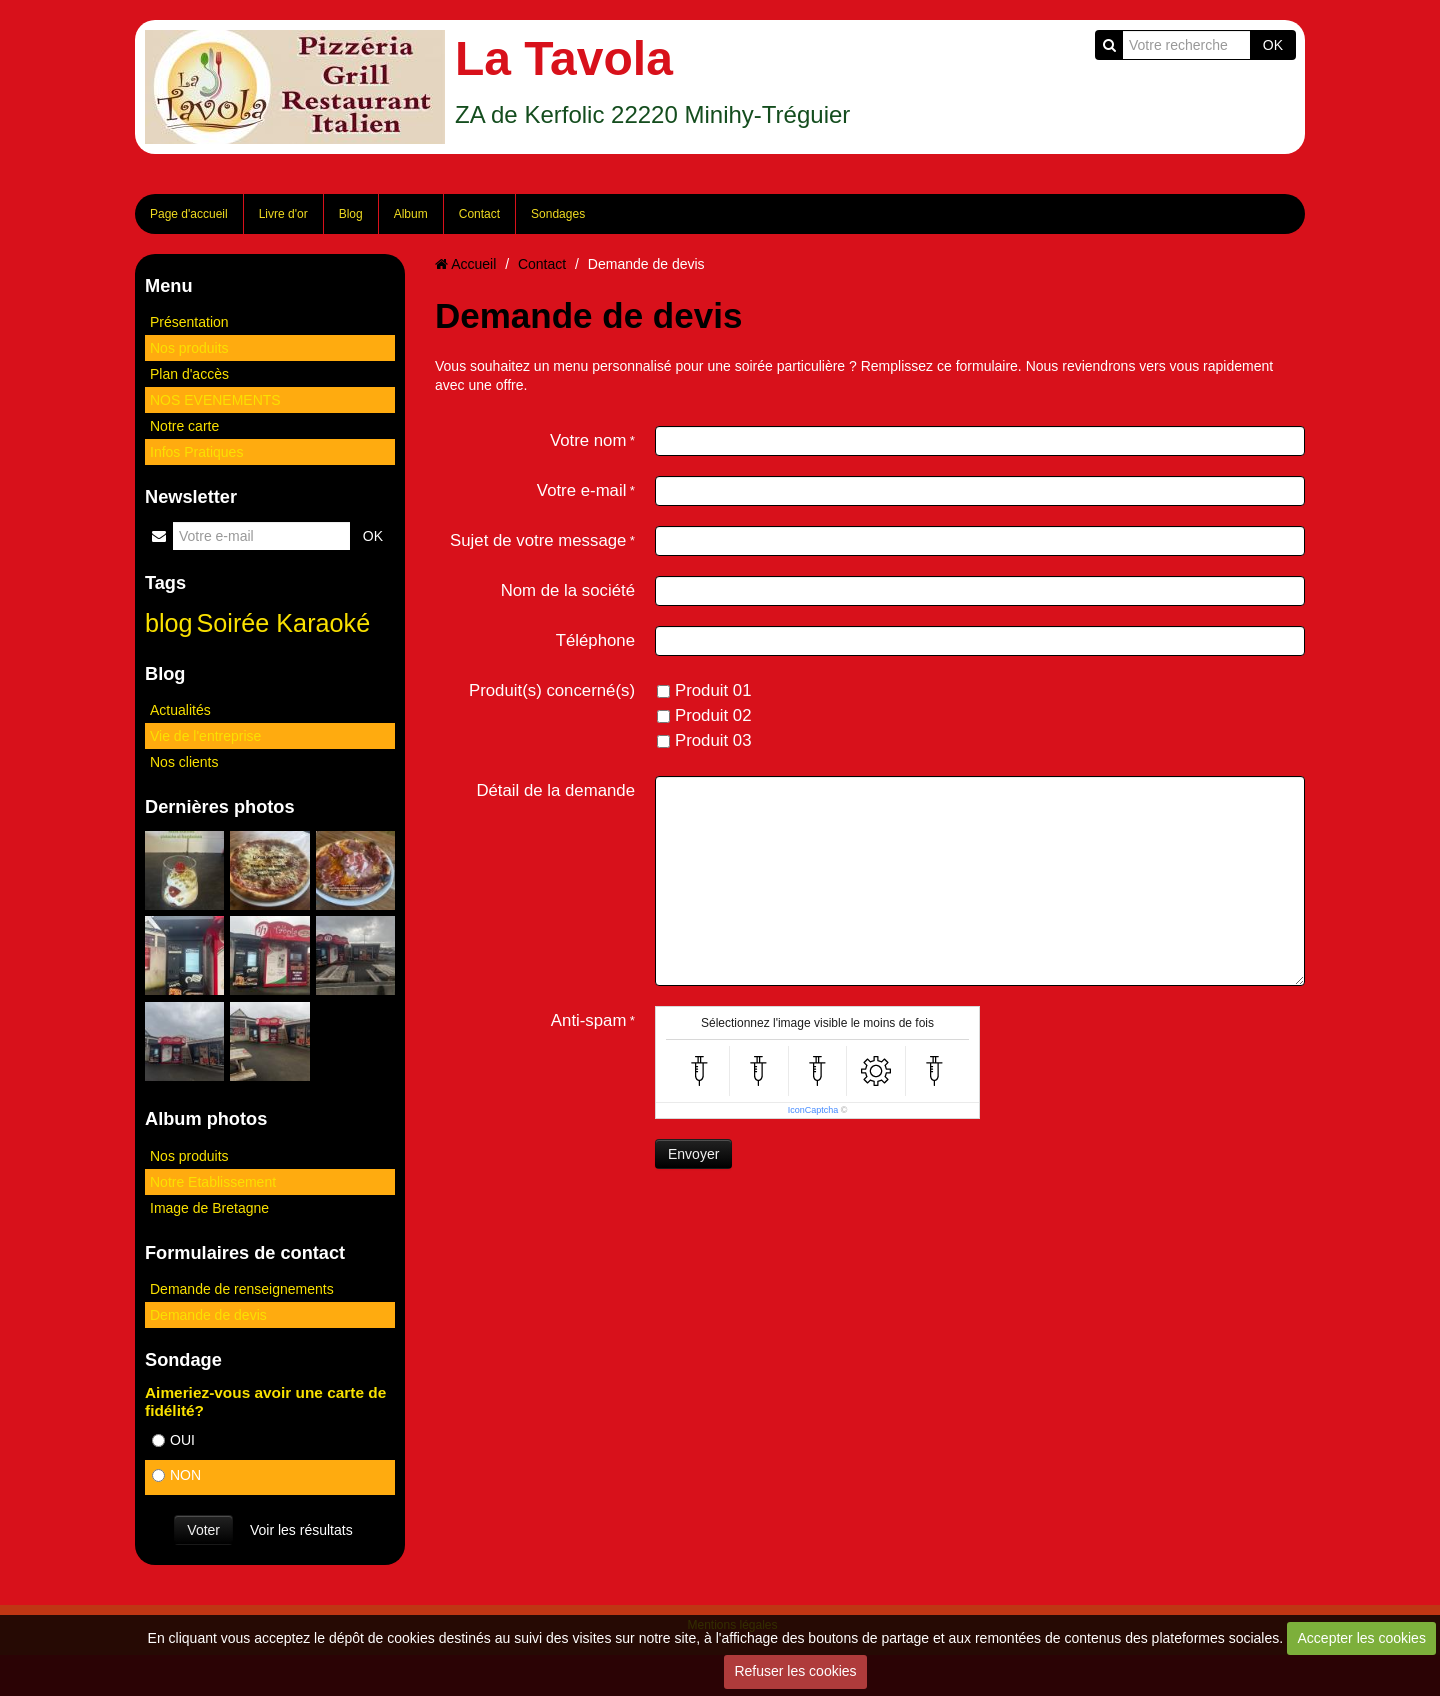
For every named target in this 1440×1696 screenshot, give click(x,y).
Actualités (180, 710)
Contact (479, 214)
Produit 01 (704, 690)
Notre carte (184, 426)
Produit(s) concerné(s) (552, 690)
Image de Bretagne (209, 1208)
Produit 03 (704, 740)
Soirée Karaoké (284, 623)
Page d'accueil (189, 214)
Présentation (189, 322)
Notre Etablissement (213, 1182)
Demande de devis (208, 1315)
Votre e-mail (582, 490)
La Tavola (564, 58)
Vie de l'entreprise (205, 736)
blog (169, 623)
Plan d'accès (189, 374)
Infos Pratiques (196, 452)
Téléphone (595, 640)
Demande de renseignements (242, 1289)
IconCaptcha (813, 1110)
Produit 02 (704, 715)
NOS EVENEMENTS (215, 400)
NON (176, 1475)
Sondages (558, 214)
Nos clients (184, 762)
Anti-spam (589, 1020)
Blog (351, 214)
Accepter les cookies (1362, 1638)
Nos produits (189, 348)
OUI (173, 1440)
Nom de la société (568, 590)
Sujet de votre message (538, 540)
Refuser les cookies (795, 1671)
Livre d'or (283, 214)
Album (411, 214)
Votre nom (588, 440)
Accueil (473, 264)
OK (1273, 45)
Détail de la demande (555, 790)
